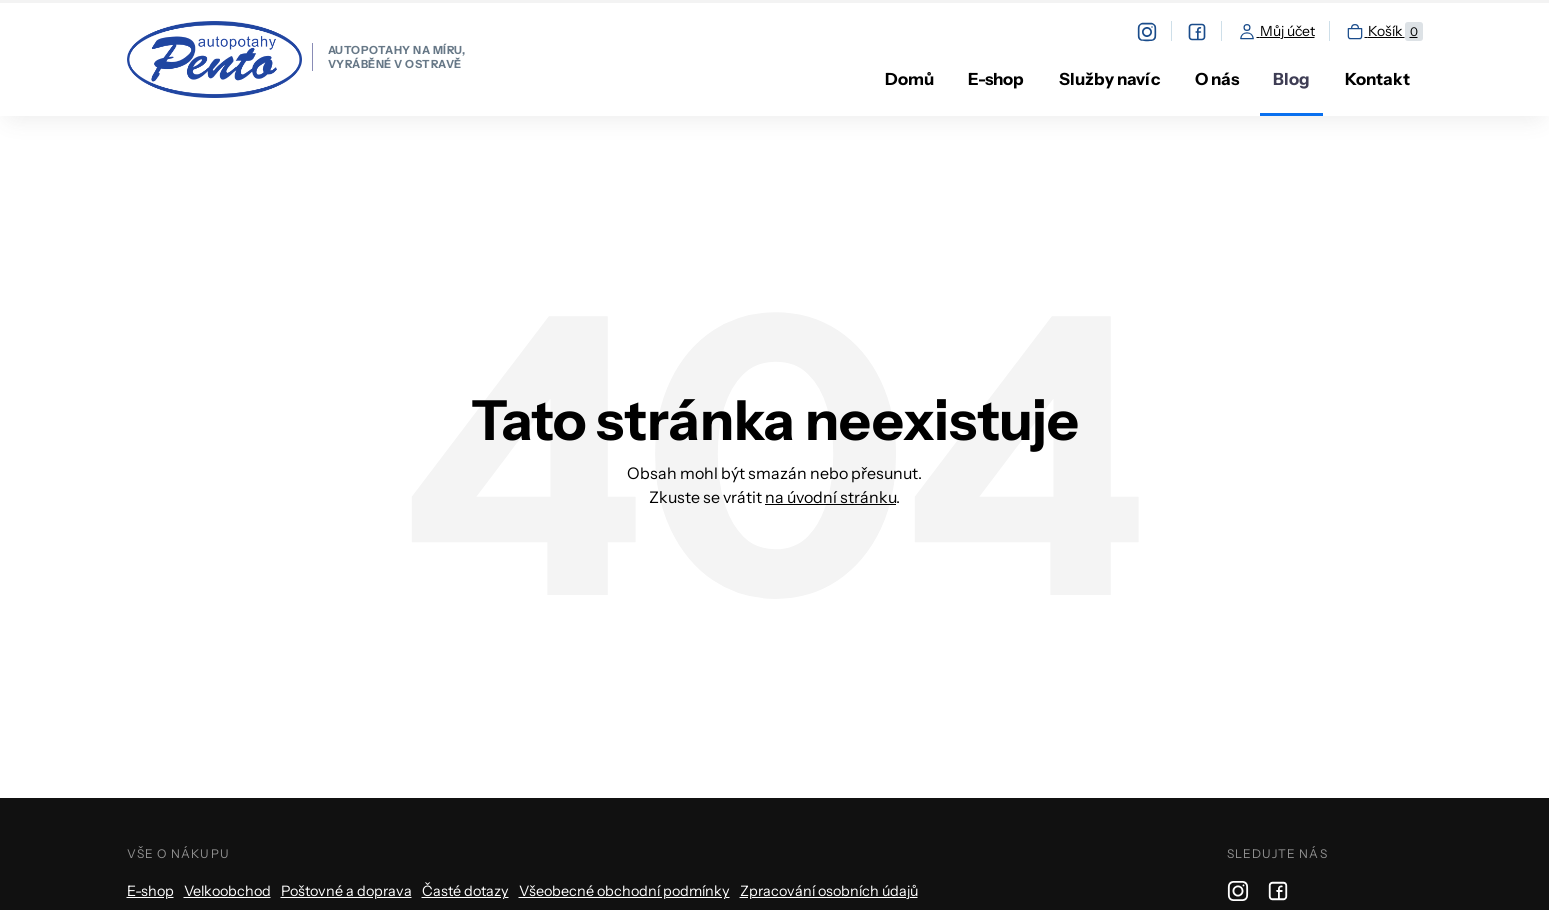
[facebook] (1204, 31)
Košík (1384, 32)
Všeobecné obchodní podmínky (624, 891)
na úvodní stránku (830, 497)
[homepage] (296, 59)
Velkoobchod (227, 891)
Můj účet (1276, 32)
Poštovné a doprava (346, 891)
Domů (909, 79)
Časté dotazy (465, 891)
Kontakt (1377, 79)
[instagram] (1154, 31)
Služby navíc (1109, 79)
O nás (1217, 79)
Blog (1291, 79)
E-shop (996, 79)
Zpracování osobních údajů (829, 891)
